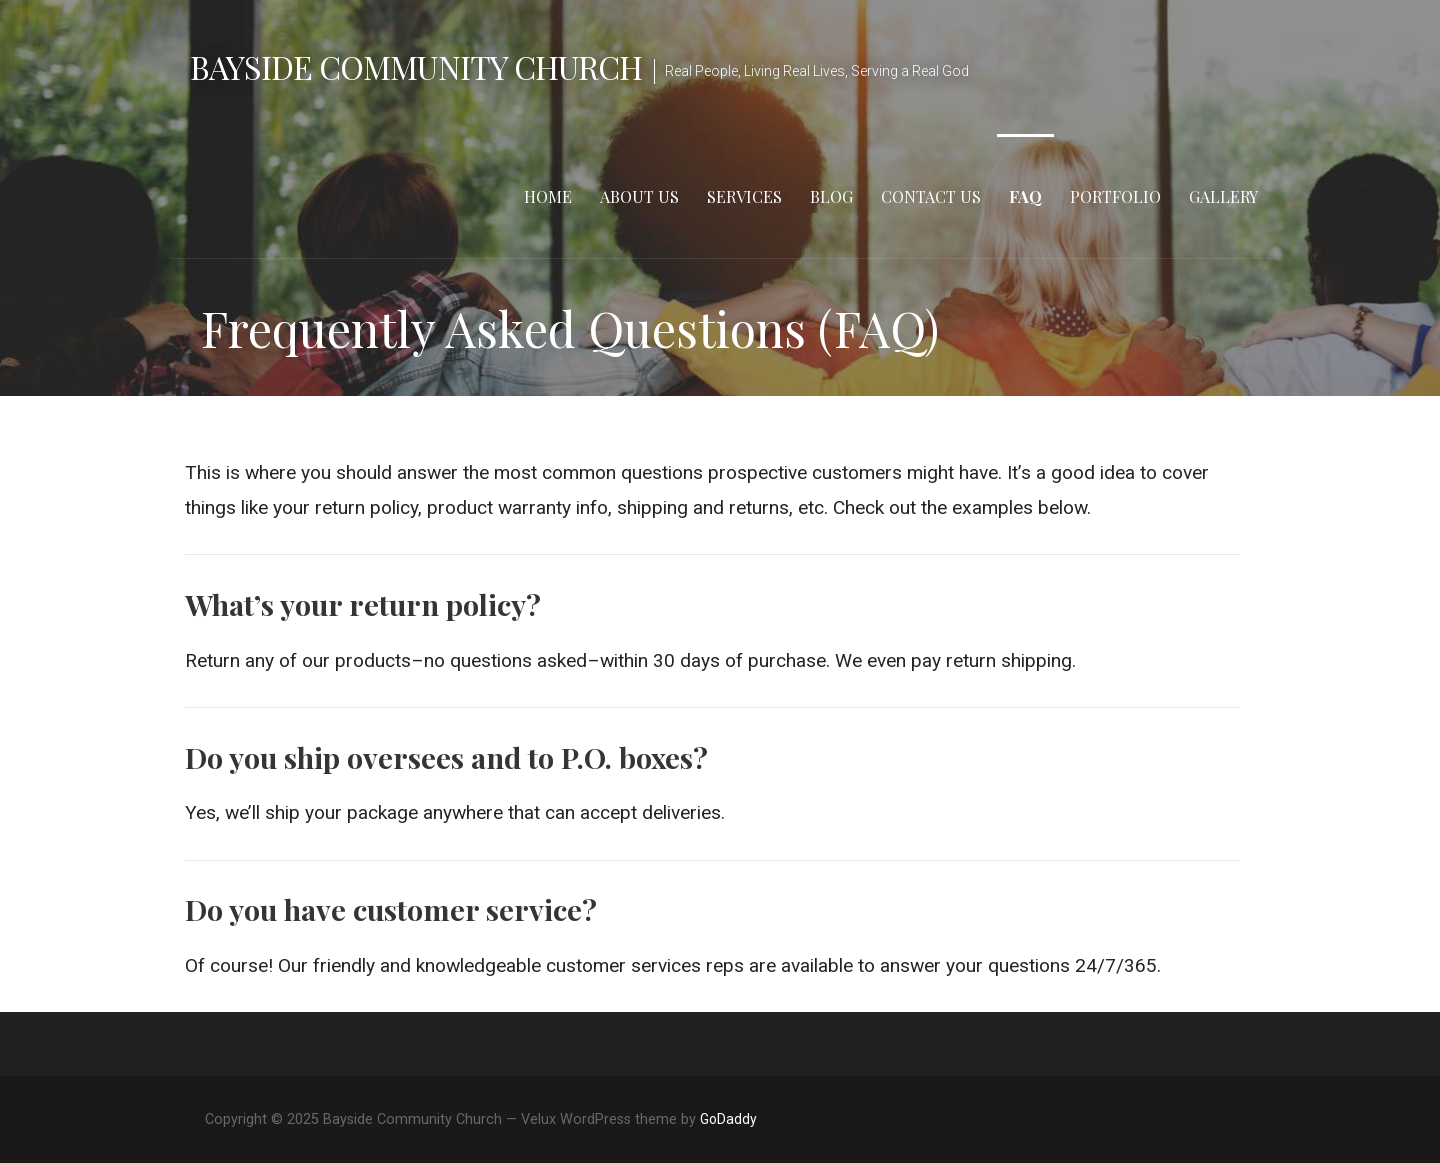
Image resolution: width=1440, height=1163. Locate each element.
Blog (831, 196)
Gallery (1223, 196)
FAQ (1025, 196)
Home (548, 196)
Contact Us (931, 196)
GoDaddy (728, 1119)
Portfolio (1115, 196)
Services (744, 196)
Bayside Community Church (416, 66)
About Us (639, 196)
